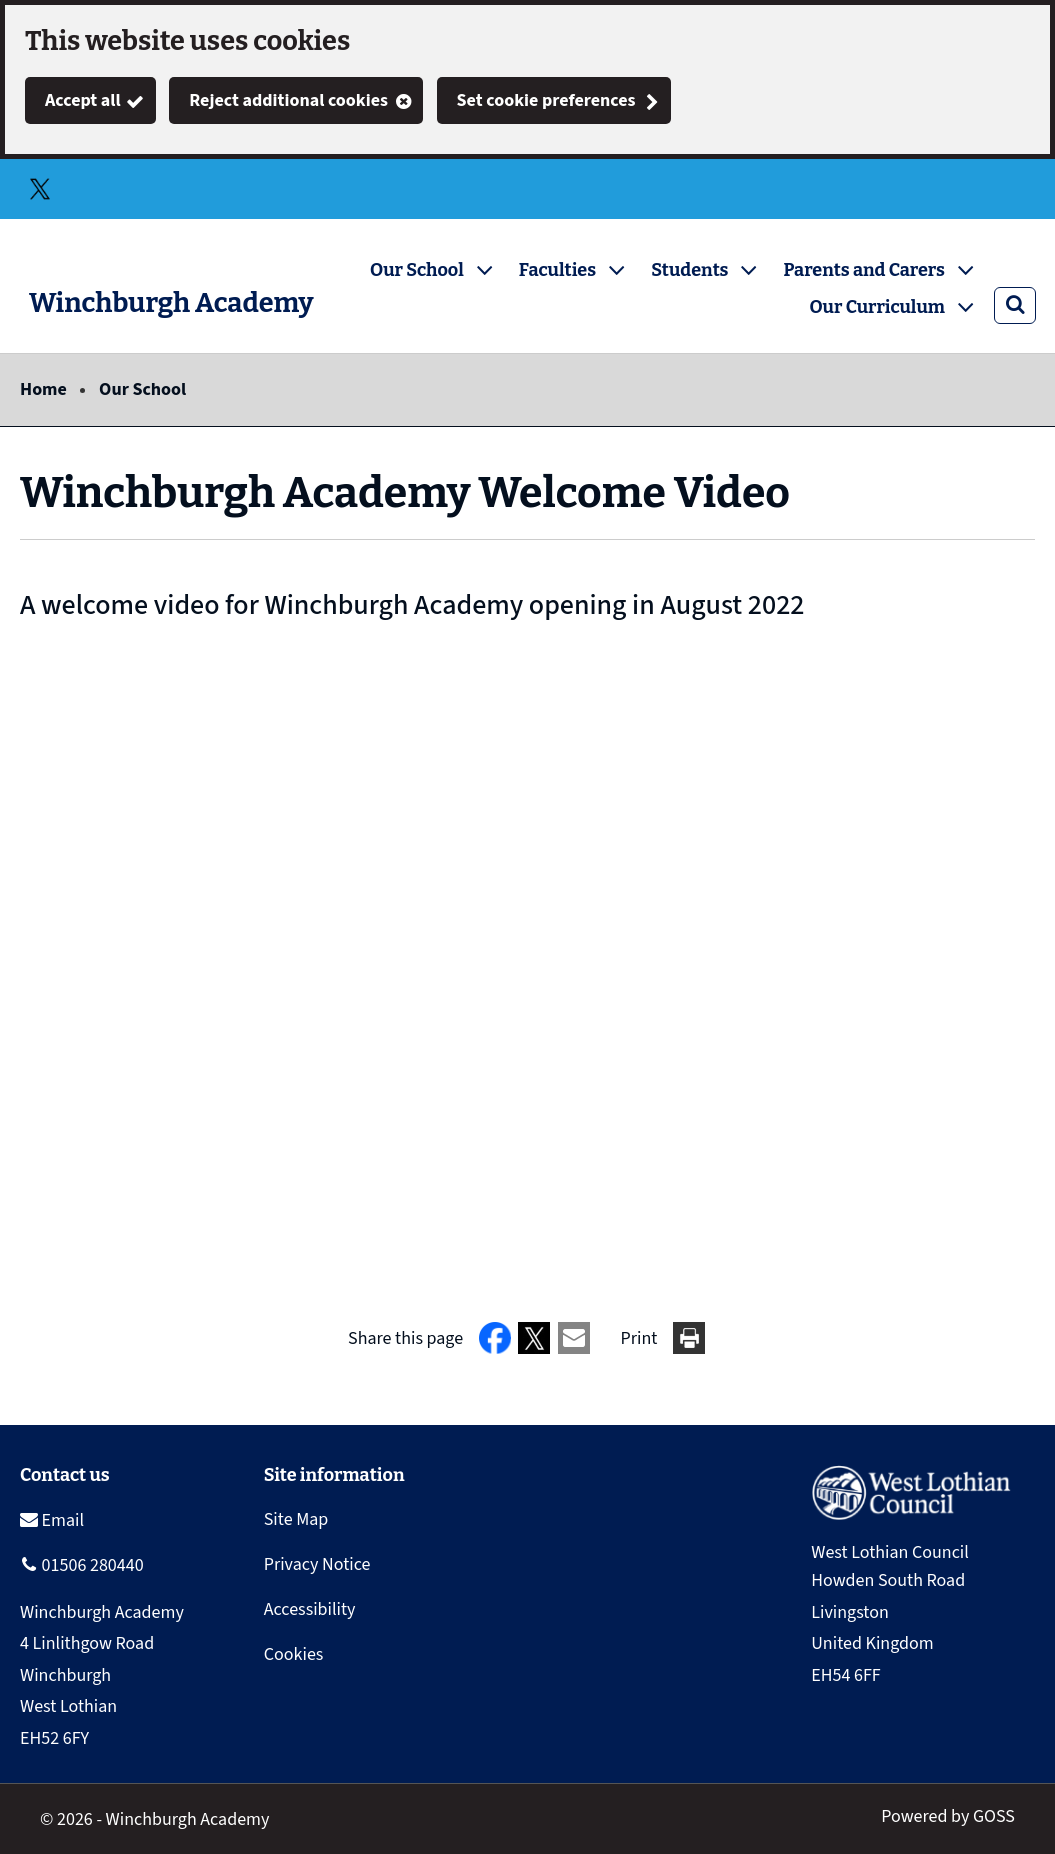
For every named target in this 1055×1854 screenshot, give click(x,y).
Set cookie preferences (546, 100)
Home (43, 389)
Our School (142, 389)
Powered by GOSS (948, 1816)
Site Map (296, 1519)
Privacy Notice (317, 1564)
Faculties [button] (557, 270)
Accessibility (310, 1609)
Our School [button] (417, 270)
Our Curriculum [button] (877, 307)
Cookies (294, 1654)
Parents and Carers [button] (864, 270)
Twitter (40, 189)
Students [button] (689, 270)
